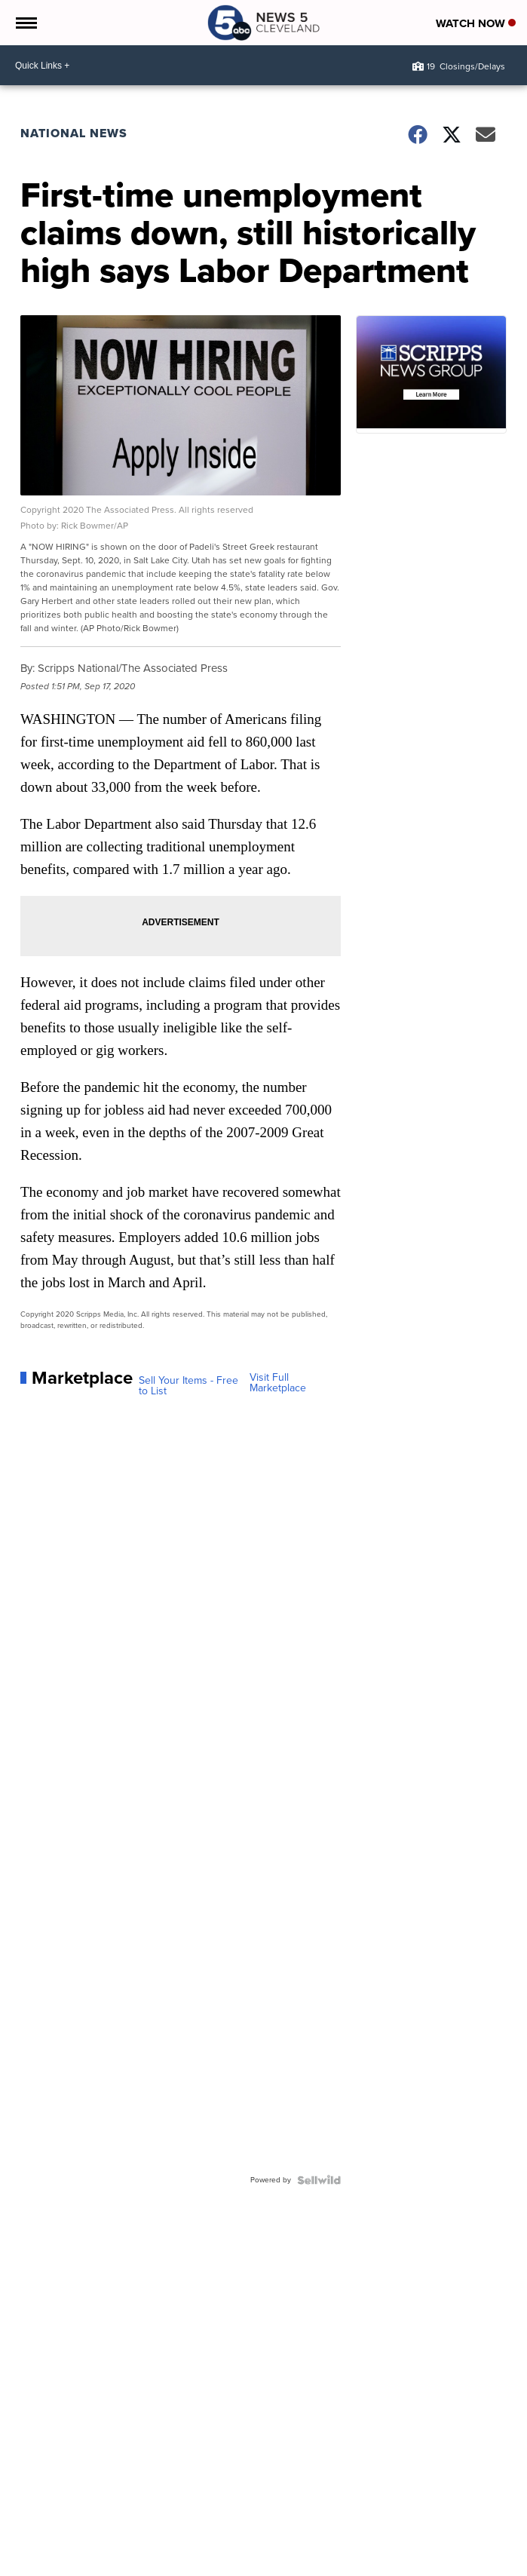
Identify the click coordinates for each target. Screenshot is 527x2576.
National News (73, 133)
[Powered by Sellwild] (319, 2180)
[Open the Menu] (25, 22)
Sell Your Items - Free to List (188, 1386)
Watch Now (476, 23)
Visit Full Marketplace (278, 1383)
